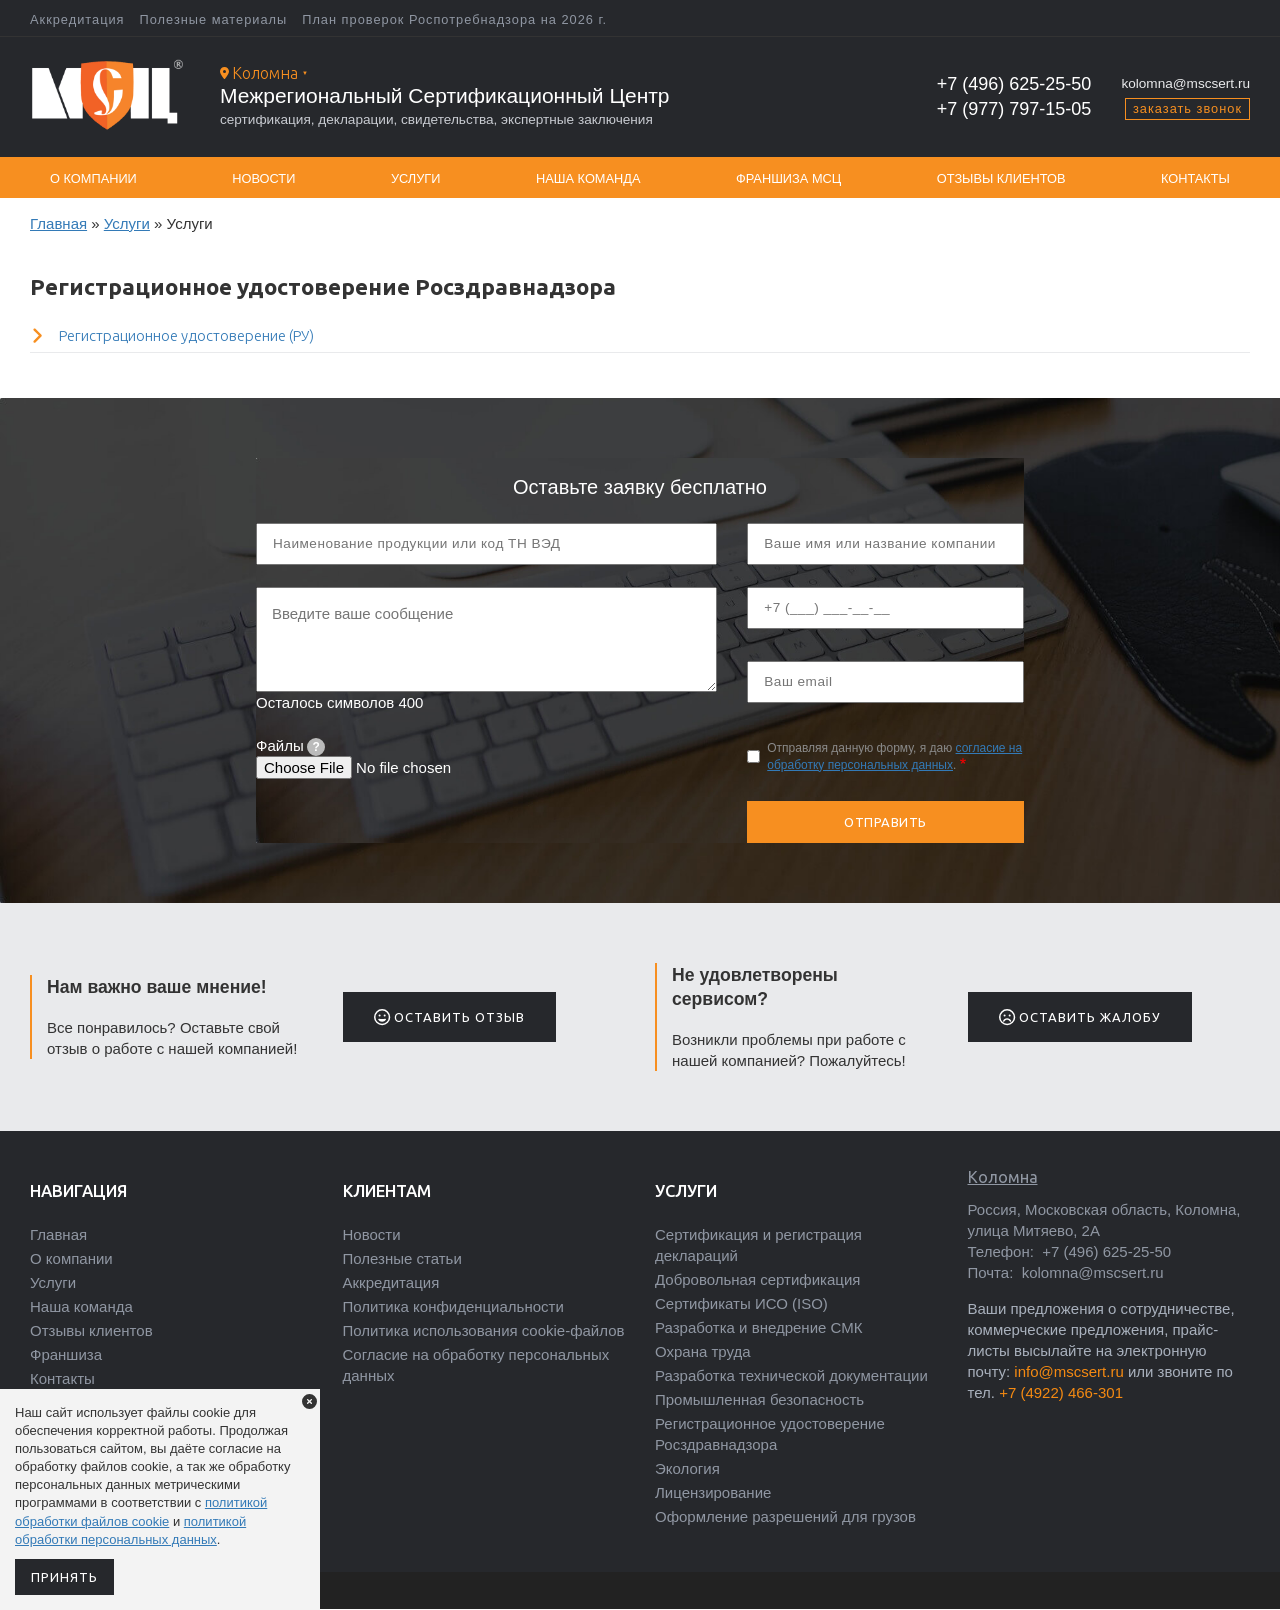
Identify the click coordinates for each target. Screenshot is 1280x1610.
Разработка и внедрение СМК (758, 1327)
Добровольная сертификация (757, 1279)
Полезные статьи (402, 1258)
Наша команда (588, 178)
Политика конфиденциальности (453, 1306)
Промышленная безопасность (759, 1399)
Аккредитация (77, 19)
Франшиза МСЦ (788, 178)
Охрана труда (703, 1351)
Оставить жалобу (1080, 1017)
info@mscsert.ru (1068, 1371)
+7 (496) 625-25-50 (1014, 84)
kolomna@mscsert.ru (1185, 83)
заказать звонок (1187, 108)
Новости (263, 178)
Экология (687, 1468)
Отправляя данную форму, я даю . (894, 756)
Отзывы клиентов (1001, 178)
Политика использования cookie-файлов (484, 1330)
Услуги (416, 178)
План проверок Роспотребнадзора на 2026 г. (454, 19)
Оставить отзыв (449, 1017)
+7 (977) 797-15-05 (1014, 109)
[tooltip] (316, 747)
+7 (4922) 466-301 (1061, 1392)
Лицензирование (713, 1492)
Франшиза (66, 1354)
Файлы (290, 745)
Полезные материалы (214, 19)
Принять (64, 1577)
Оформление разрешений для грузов (785, 1516)
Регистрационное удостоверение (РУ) (186, 335)
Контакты (1195, 178)
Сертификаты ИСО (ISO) (741, 1303)
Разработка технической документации (791, 1375)
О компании (93, 178)
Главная (58, 223)
